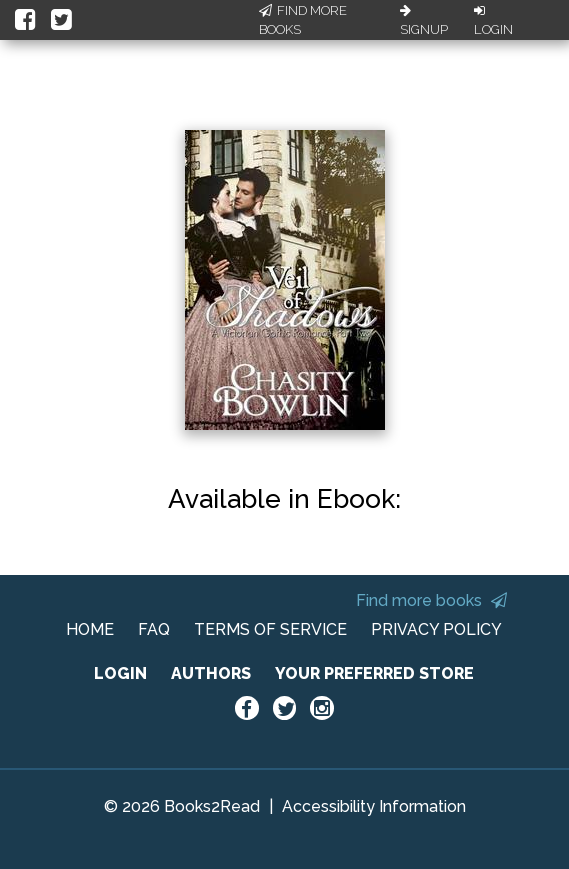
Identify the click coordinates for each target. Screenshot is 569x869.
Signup (424, 21)
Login (493, 21)
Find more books (431, 600)
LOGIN (120, 673)
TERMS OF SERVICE (270, 629)
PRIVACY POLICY (436, 629)
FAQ (154, 629)
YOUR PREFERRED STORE (374, 673)
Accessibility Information (374, 806)
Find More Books (303, 20)
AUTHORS (211, 673)
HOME (90, 629)
